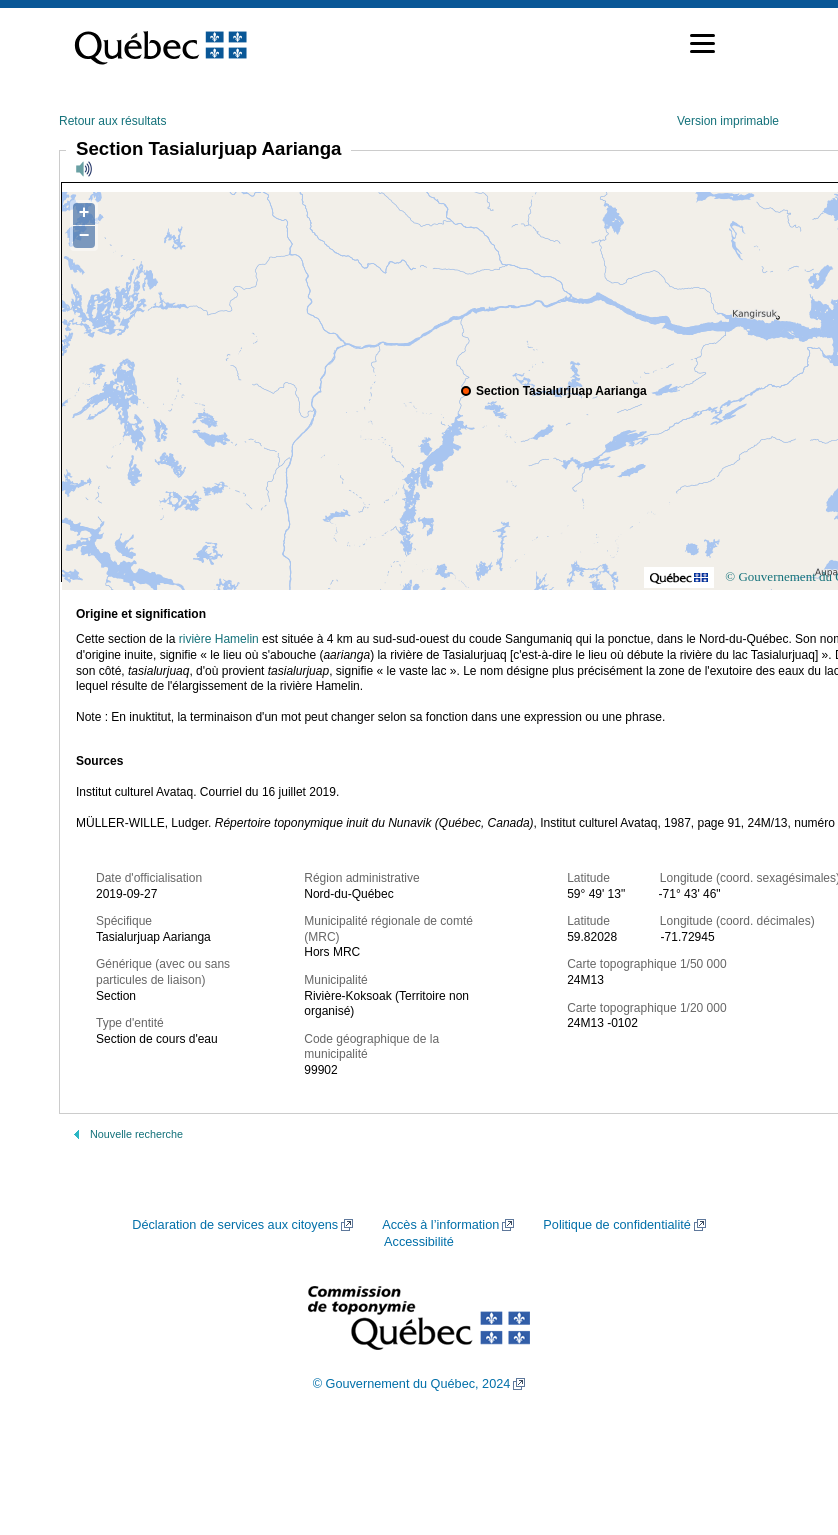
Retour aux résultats (112, 121)
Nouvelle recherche (136, 1134)
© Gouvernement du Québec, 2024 (412, 1384)
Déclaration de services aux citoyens (235, 1225)
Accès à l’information (440, 1225)
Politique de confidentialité (616, 1225)
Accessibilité (419, 1242)
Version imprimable (728, 121)
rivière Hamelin (219, 639)
